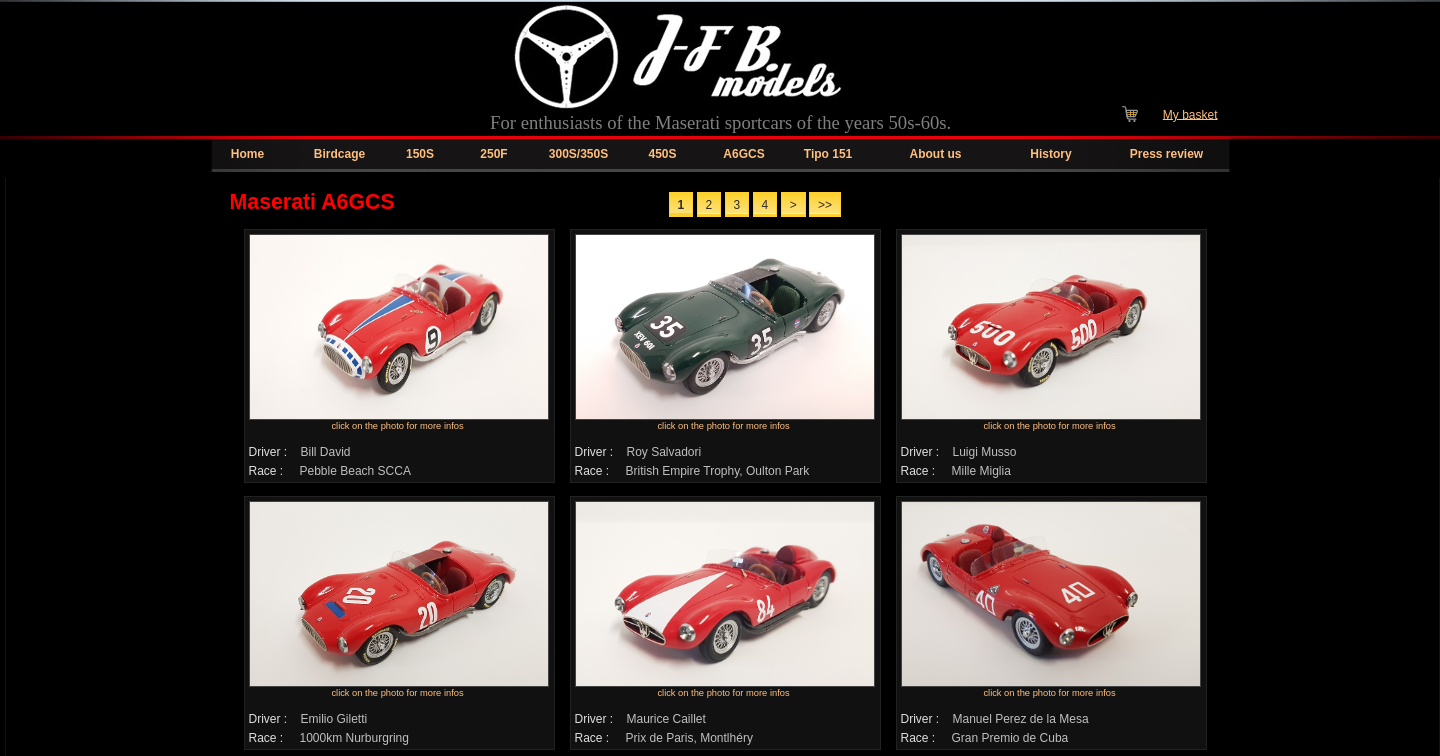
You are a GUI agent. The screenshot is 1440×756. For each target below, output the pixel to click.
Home (247, 154)
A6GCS (743, 154)
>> (825, 205)
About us (936, 154)
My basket (1190, 114)
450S (662, 154)
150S (420, 154)
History (1050, 154)
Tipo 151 (828, 154)
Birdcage (339, 154)
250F (493, 154)
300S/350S (578, 154)
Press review (1166, 154)
